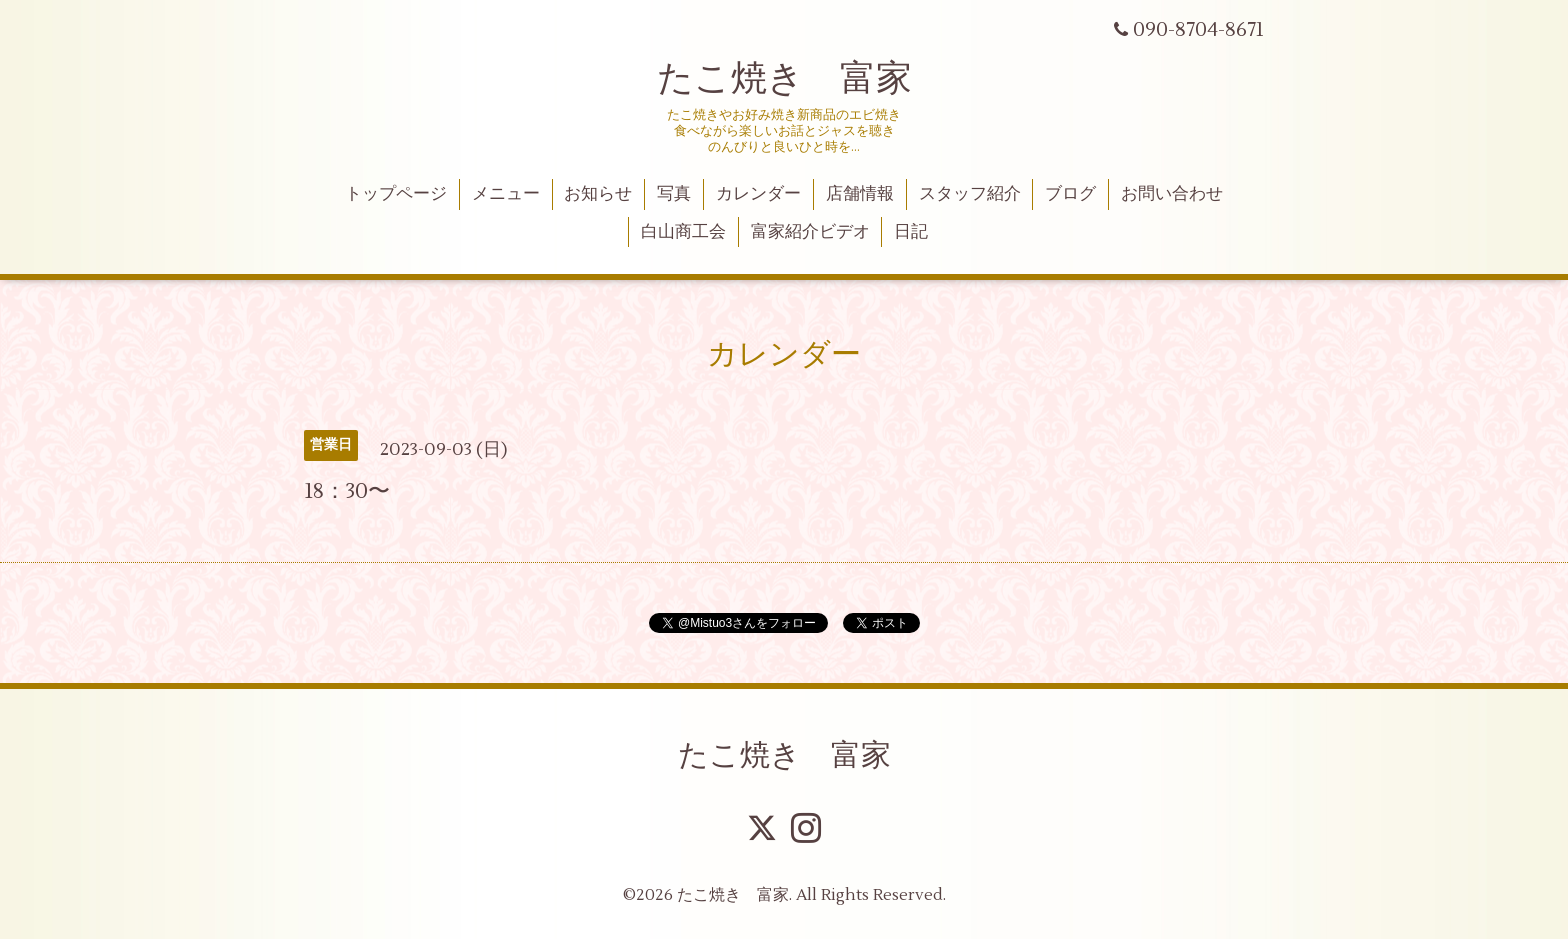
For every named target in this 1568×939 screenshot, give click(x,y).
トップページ (396, 194)
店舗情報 (860, 194)
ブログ (1070, 194)
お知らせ (598, 194)
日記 (911, 232)
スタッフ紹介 (970, 194)
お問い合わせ (1172, 194)
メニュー (506, 194)
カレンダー (758, 194)
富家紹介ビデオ (810, 232)
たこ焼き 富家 (784, 79)
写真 (674, 194)
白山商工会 (683, 232)
